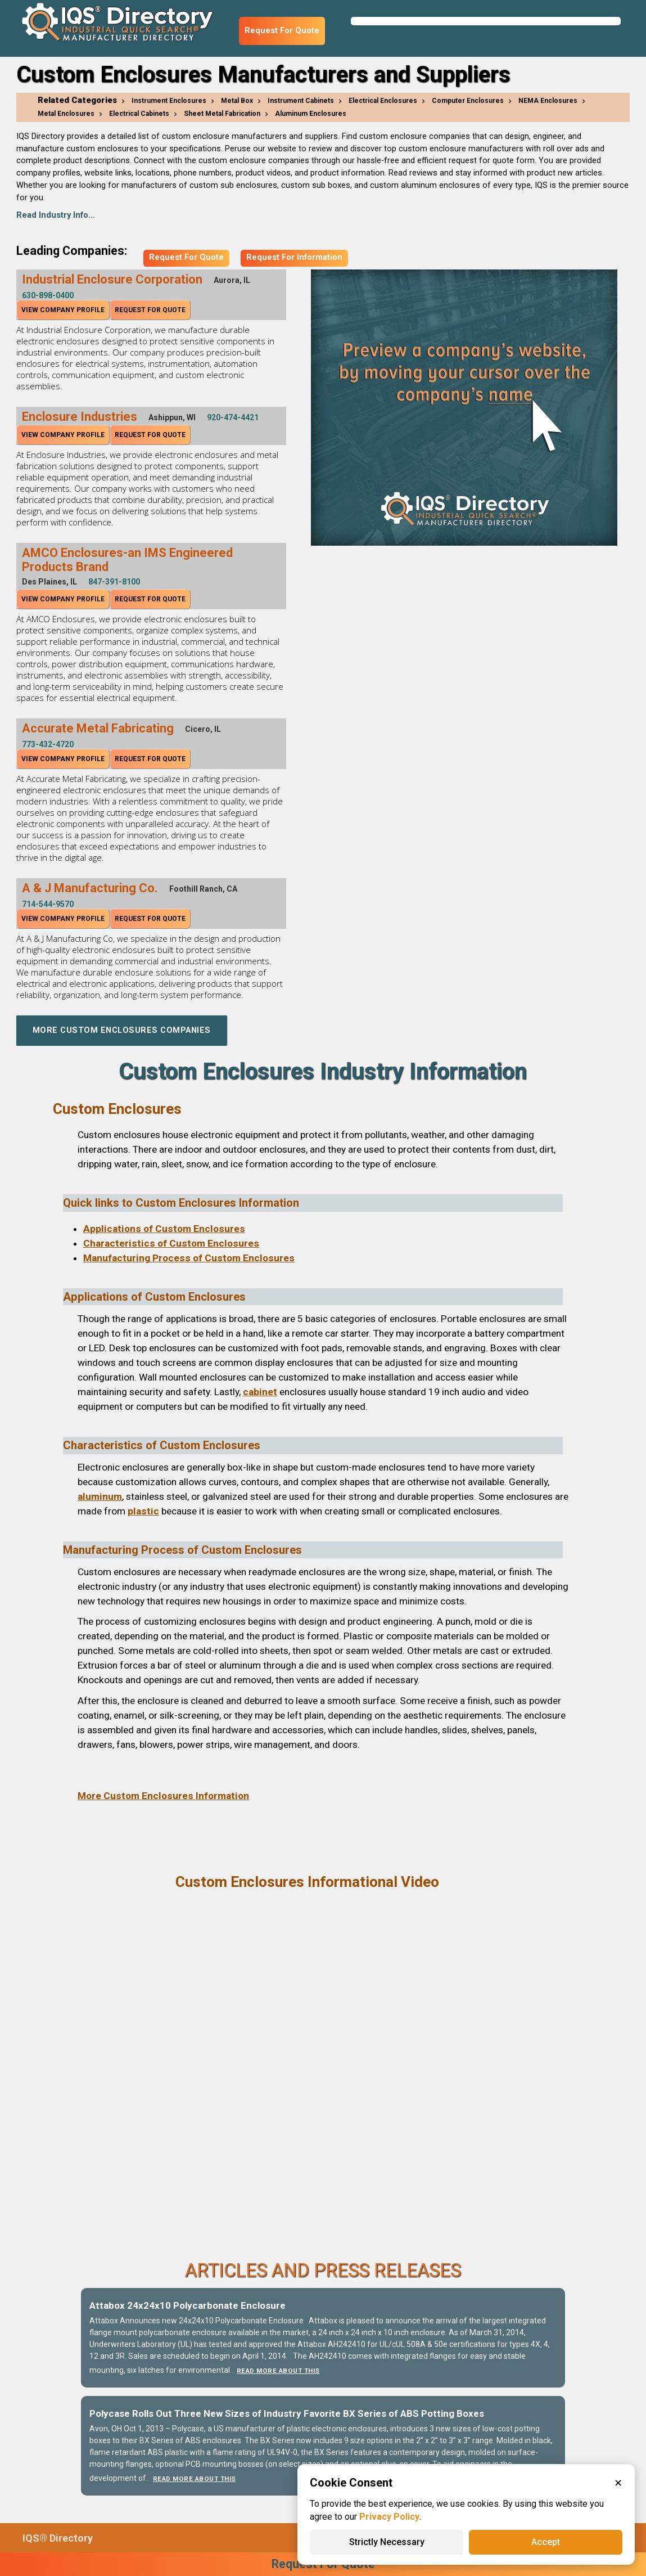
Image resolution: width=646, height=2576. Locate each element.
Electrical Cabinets (139, 114)
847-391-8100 (114, 581)
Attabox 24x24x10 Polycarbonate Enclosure (187, 2305)
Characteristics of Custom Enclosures (171, 1243)
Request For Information (294, 257)
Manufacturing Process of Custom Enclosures (189, 1258)
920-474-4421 (233, 417)
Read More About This (278, 2371)
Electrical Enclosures (383, 101)
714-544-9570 (48, 904)
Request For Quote (282, 30)
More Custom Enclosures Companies (122, 1030)
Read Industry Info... (55, 215)
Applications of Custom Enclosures (164, 1228)
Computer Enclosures (468, 101)
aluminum (100, 1496)
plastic (143, 1511)
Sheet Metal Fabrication (222, 114)
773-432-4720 (48, 744)
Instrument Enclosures (169, 101)
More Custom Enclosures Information (163, 1795)
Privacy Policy (389, 2516)
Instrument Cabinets (301, 101)
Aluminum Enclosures (310, 114)
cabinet (260, 1391)
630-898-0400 (48, 295)
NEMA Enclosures (547, 101)
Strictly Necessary (386, 2542)
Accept (545, 2542)
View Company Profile (63, 310)
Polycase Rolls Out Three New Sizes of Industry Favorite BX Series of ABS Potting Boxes (286, 2413)
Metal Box (237, 101)
